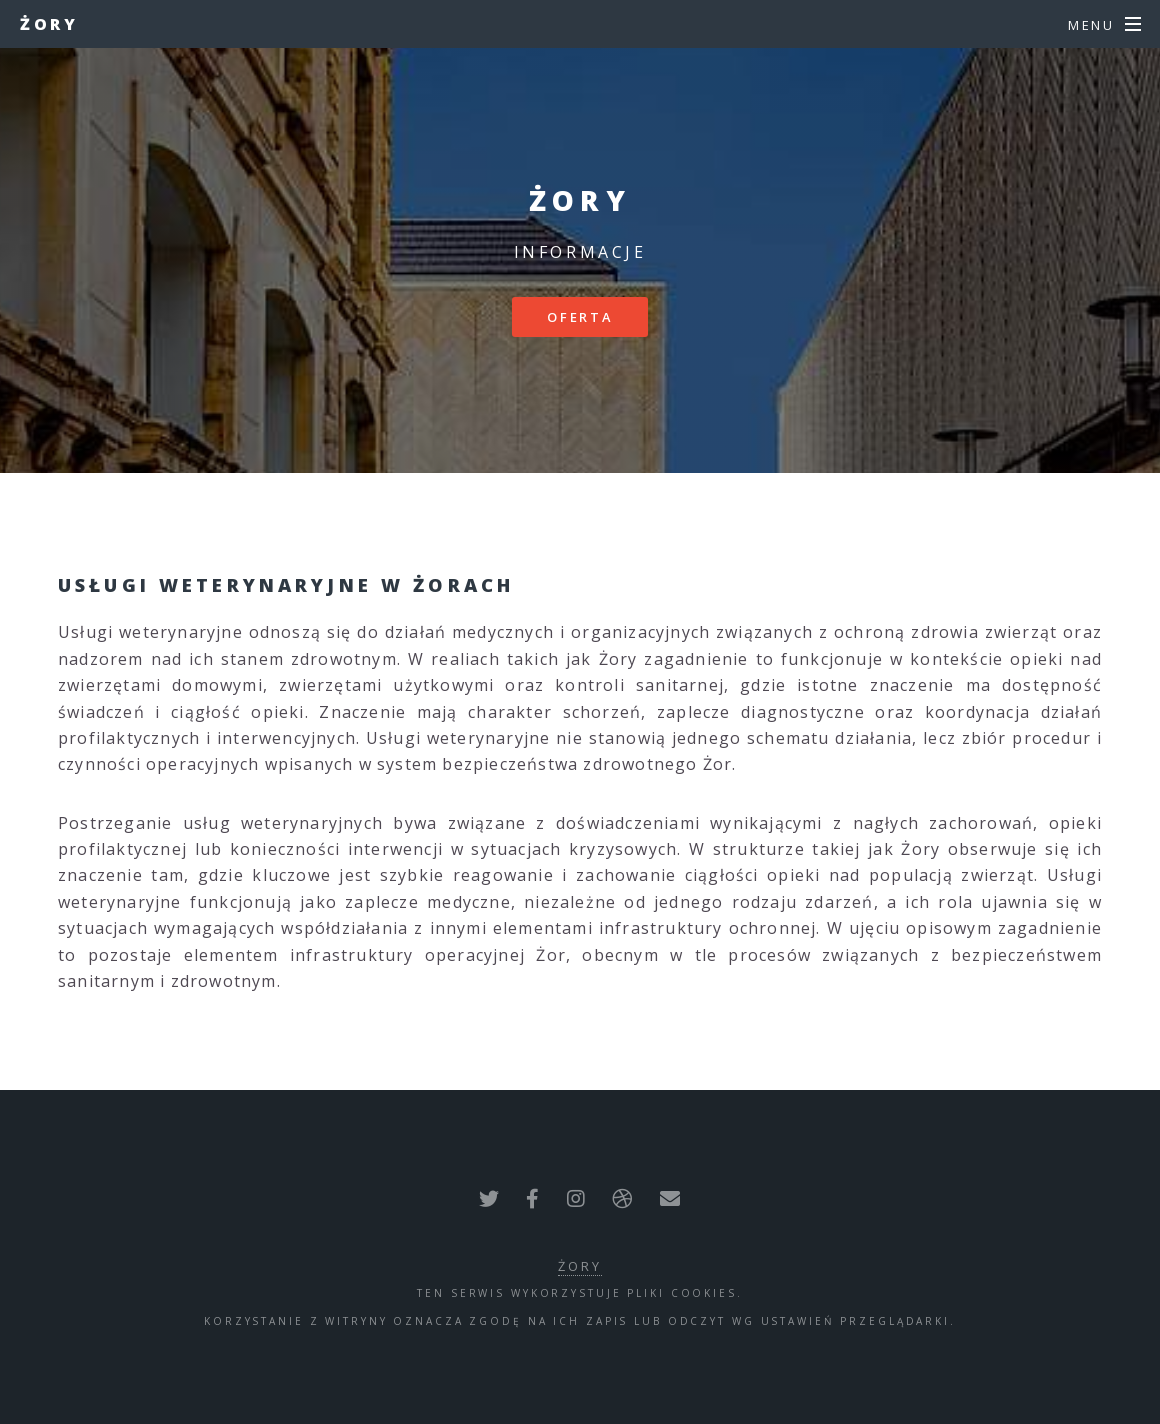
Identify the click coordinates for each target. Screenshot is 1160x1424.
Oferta (580, 317)
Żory (49, 24)
